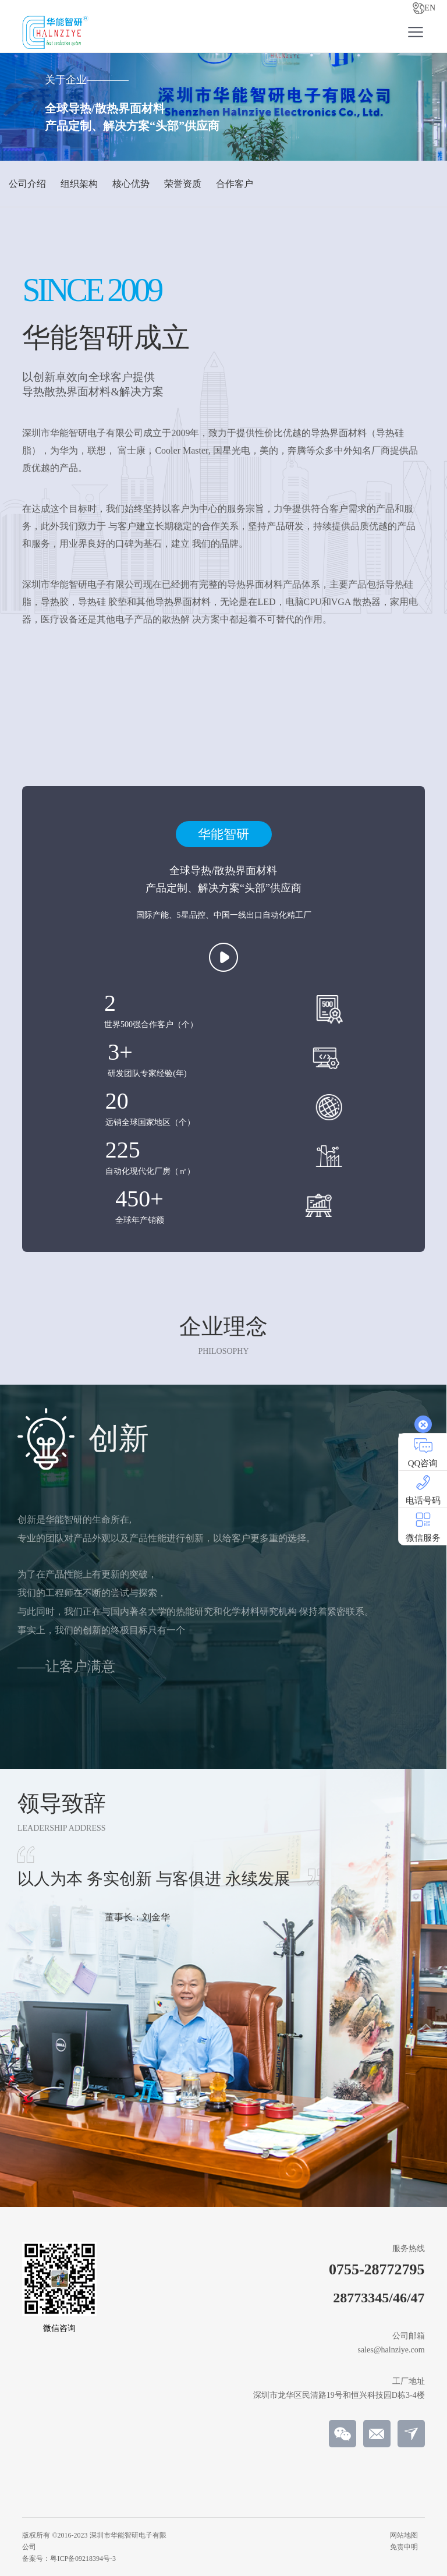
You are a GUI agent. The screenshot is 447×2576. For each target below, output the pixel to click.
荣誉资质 (182, 184)
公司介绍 (27, 184)
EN (424, 8)
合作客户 (234, 184)
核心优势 (131, 184)
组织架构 (79, 184)
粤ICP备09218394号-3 (83, 2558)
